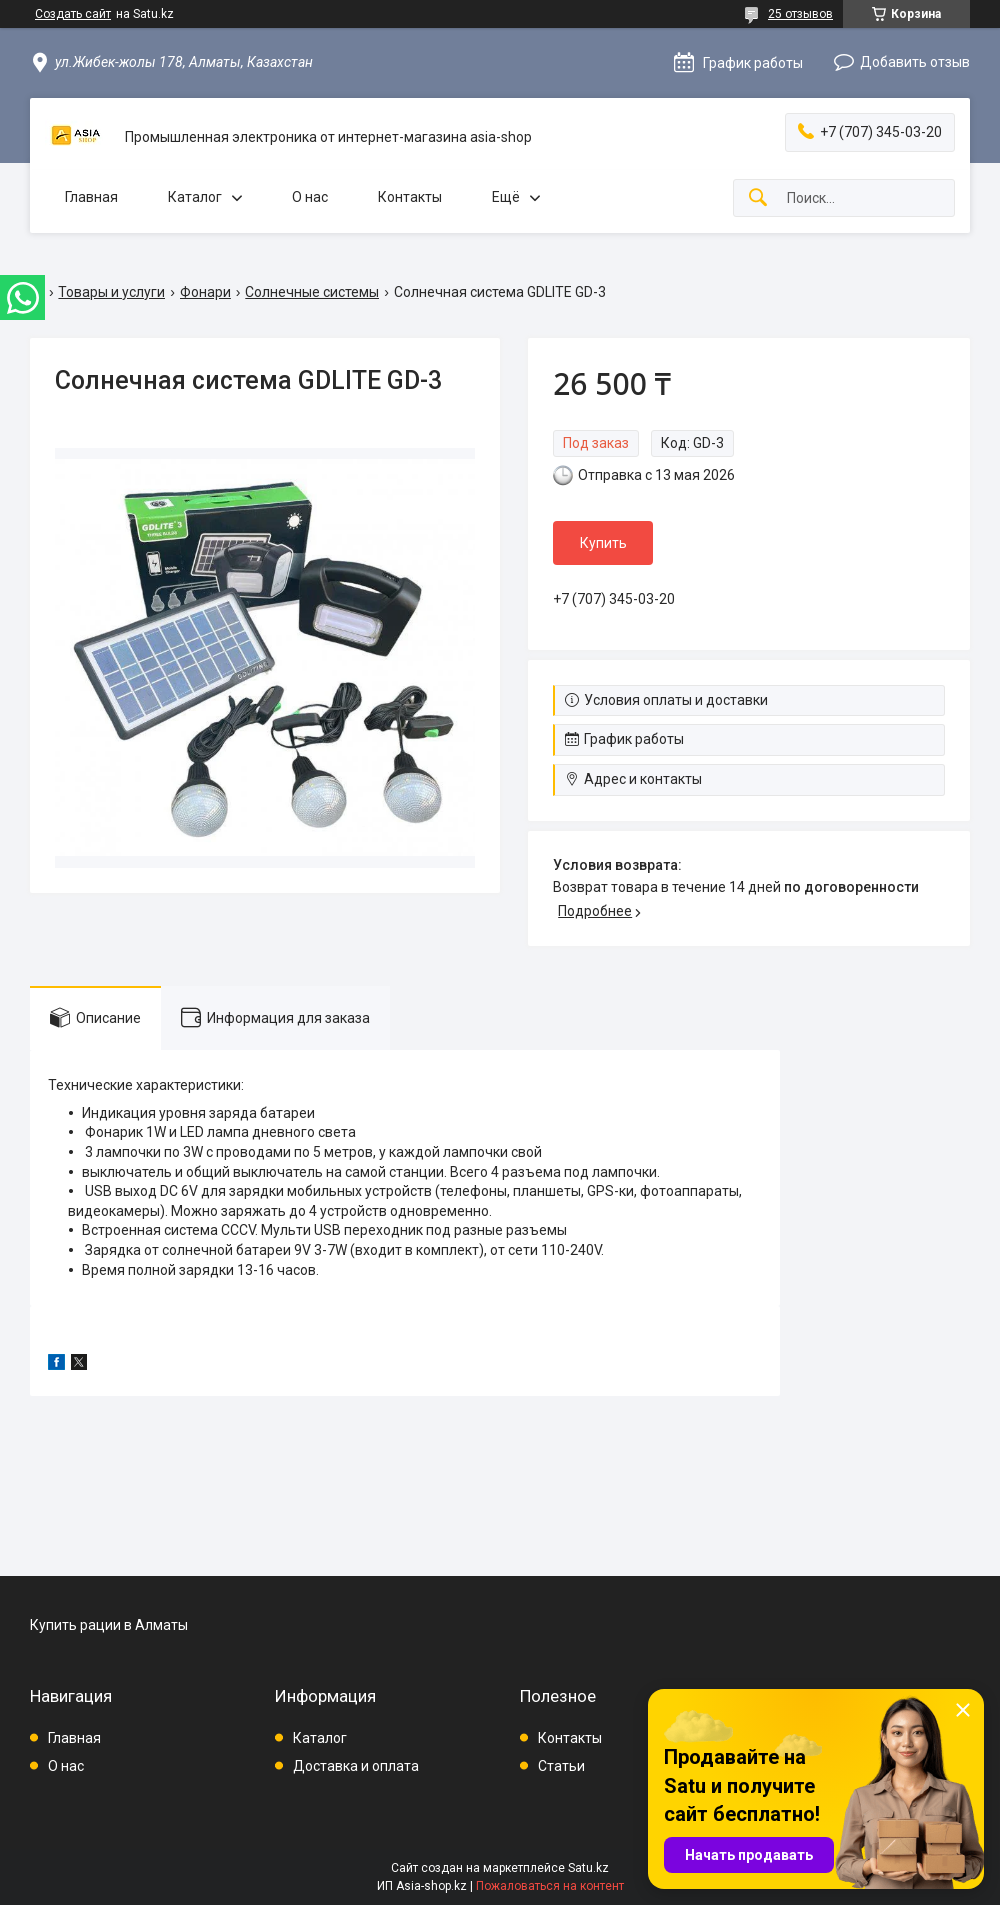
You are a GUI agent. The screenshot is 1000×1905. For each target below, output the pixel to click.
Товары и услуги (111, 292)
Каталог (195, 197)
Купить (603, 543)
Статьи (561, 1766)
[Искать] (758, 198)
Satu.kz (588, 1868)
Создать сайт (73, 14)
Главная (91, 197)
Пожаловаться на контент (550, 1886)
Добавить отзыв (915, 62)
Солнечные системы (312, 292)
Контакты (410, 197)
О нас (310, 197)
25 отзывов (800, 14)
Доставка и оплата (356, 1766)
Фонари (205, 292)
